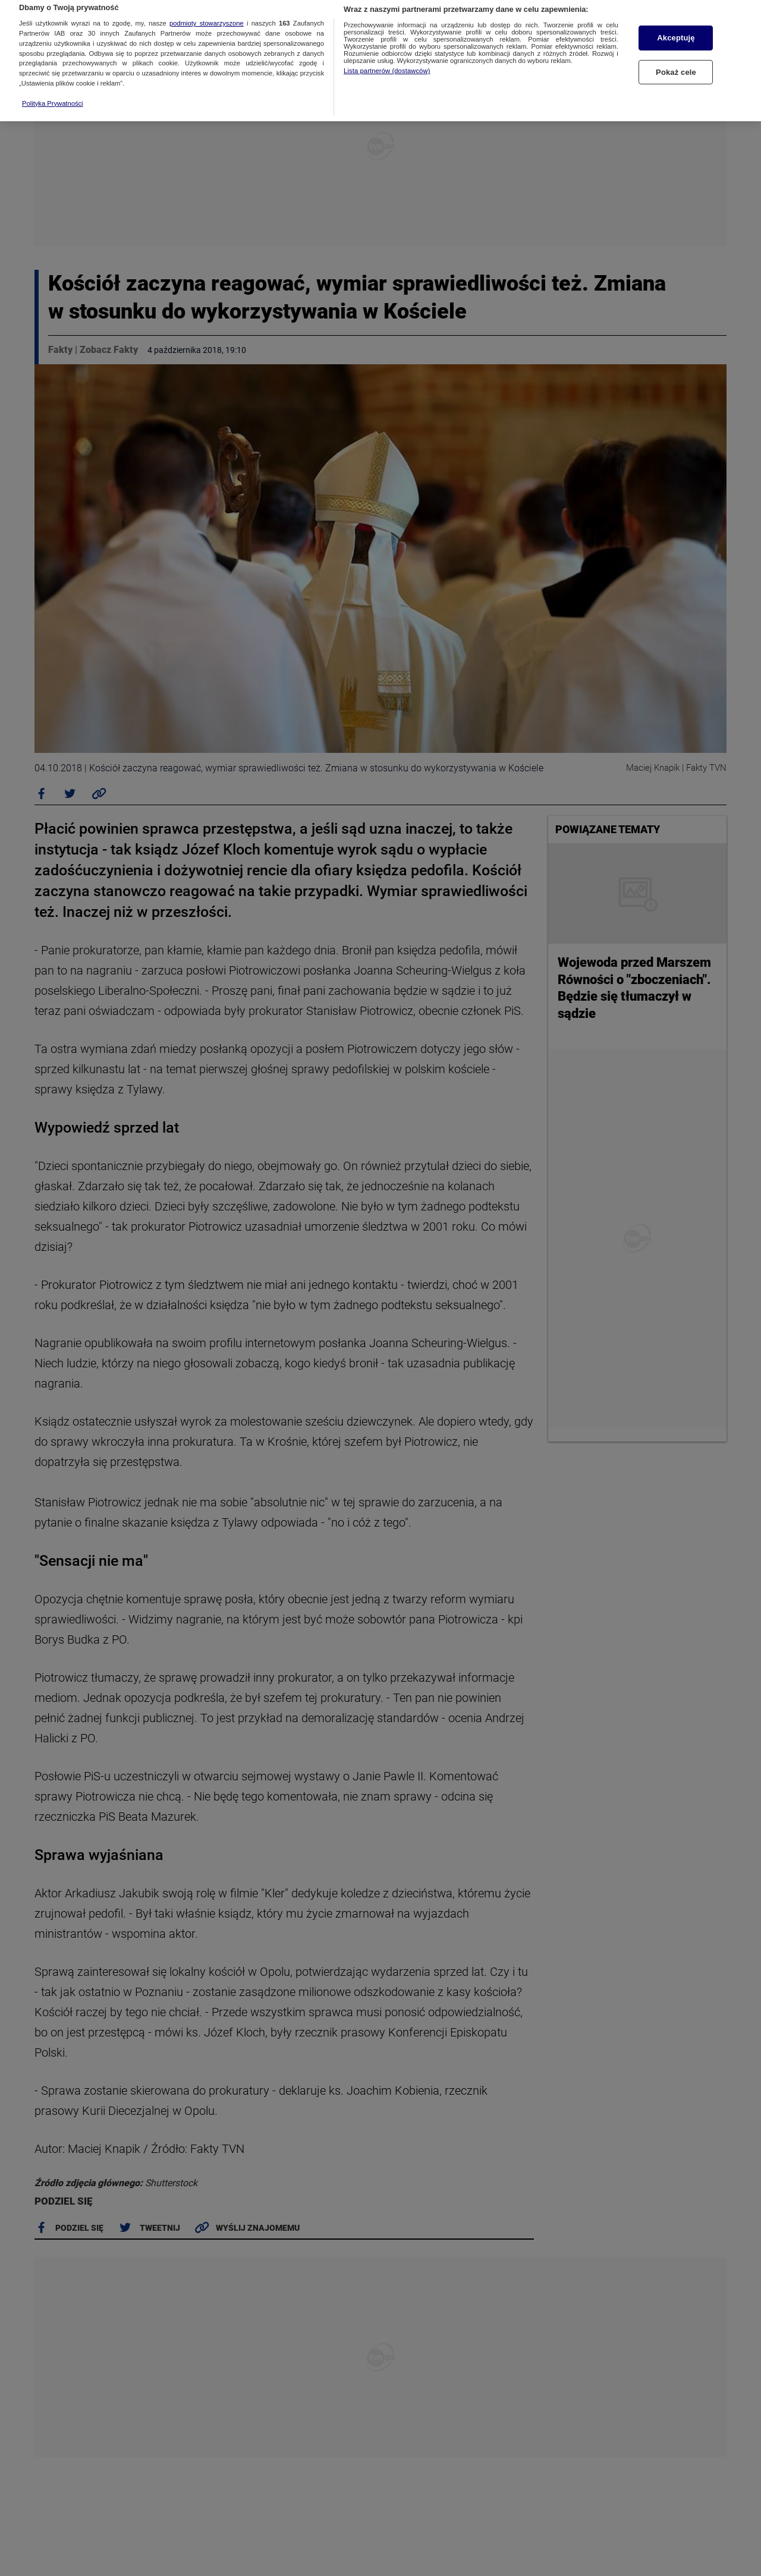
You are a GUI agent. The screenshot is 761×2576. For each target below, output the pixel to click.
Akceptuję (675, 18)
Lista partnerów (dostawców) (387, 51)
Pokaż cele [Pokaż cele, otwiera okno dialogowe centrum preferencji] (676, 52)
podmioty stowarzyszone (206, 3)
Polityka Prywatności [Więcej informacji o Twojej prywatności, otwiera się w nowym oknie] (52, 83)
